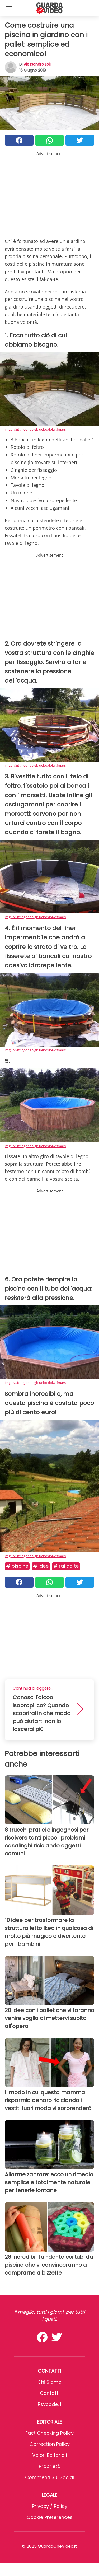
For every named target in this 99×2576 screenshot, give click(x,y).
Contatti (49, 2393)
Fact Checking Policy (49, 2433)
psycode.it (50, 2404)
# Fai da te (66, 1566)
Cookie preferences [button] (50, 2517)
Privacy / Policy (49, 2506)
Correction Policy (50, 2444)
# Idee (41, 1566)
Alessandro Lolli (37, 64)
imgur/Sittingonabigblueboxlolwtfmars (35, 429)
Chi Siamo (49, 2382)
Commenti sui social (49, 2477)
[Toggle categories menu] (9, 8)
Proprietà (49, 2466)
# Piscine (17, 1566)
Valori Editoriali (49, 2455)
